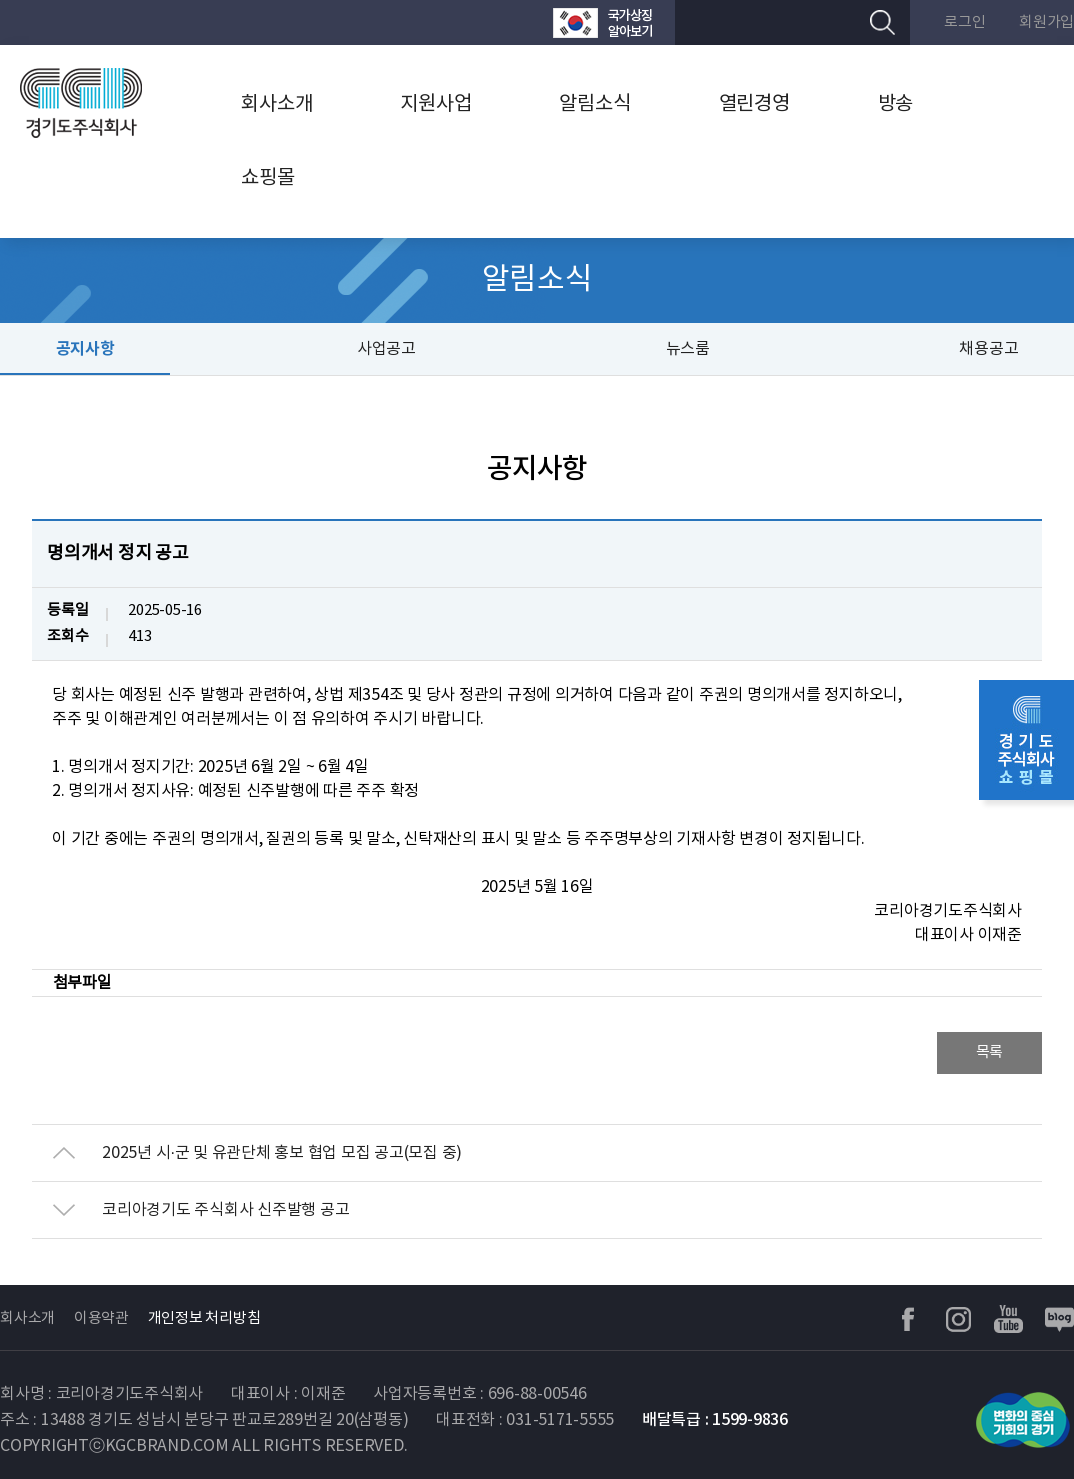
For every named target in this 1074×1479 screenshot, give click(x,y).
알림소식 (594, 104)
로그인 (964, 22)
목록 (990, 1052)
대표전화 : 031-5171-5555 (525, 1420)
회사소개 (276, 104)
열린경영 (754, 104)
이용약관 (101, 1318)
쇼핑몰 (267, 178)
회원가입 (1046, 22)
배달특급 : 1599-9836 (715, 1420)
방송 (896, 104)
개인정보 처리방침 (204, 1318)
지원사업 (435, 104)
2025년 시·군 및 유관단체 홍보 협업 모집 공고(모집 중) (282, 1153)
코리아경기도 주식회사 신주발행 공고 (225, 1210)
